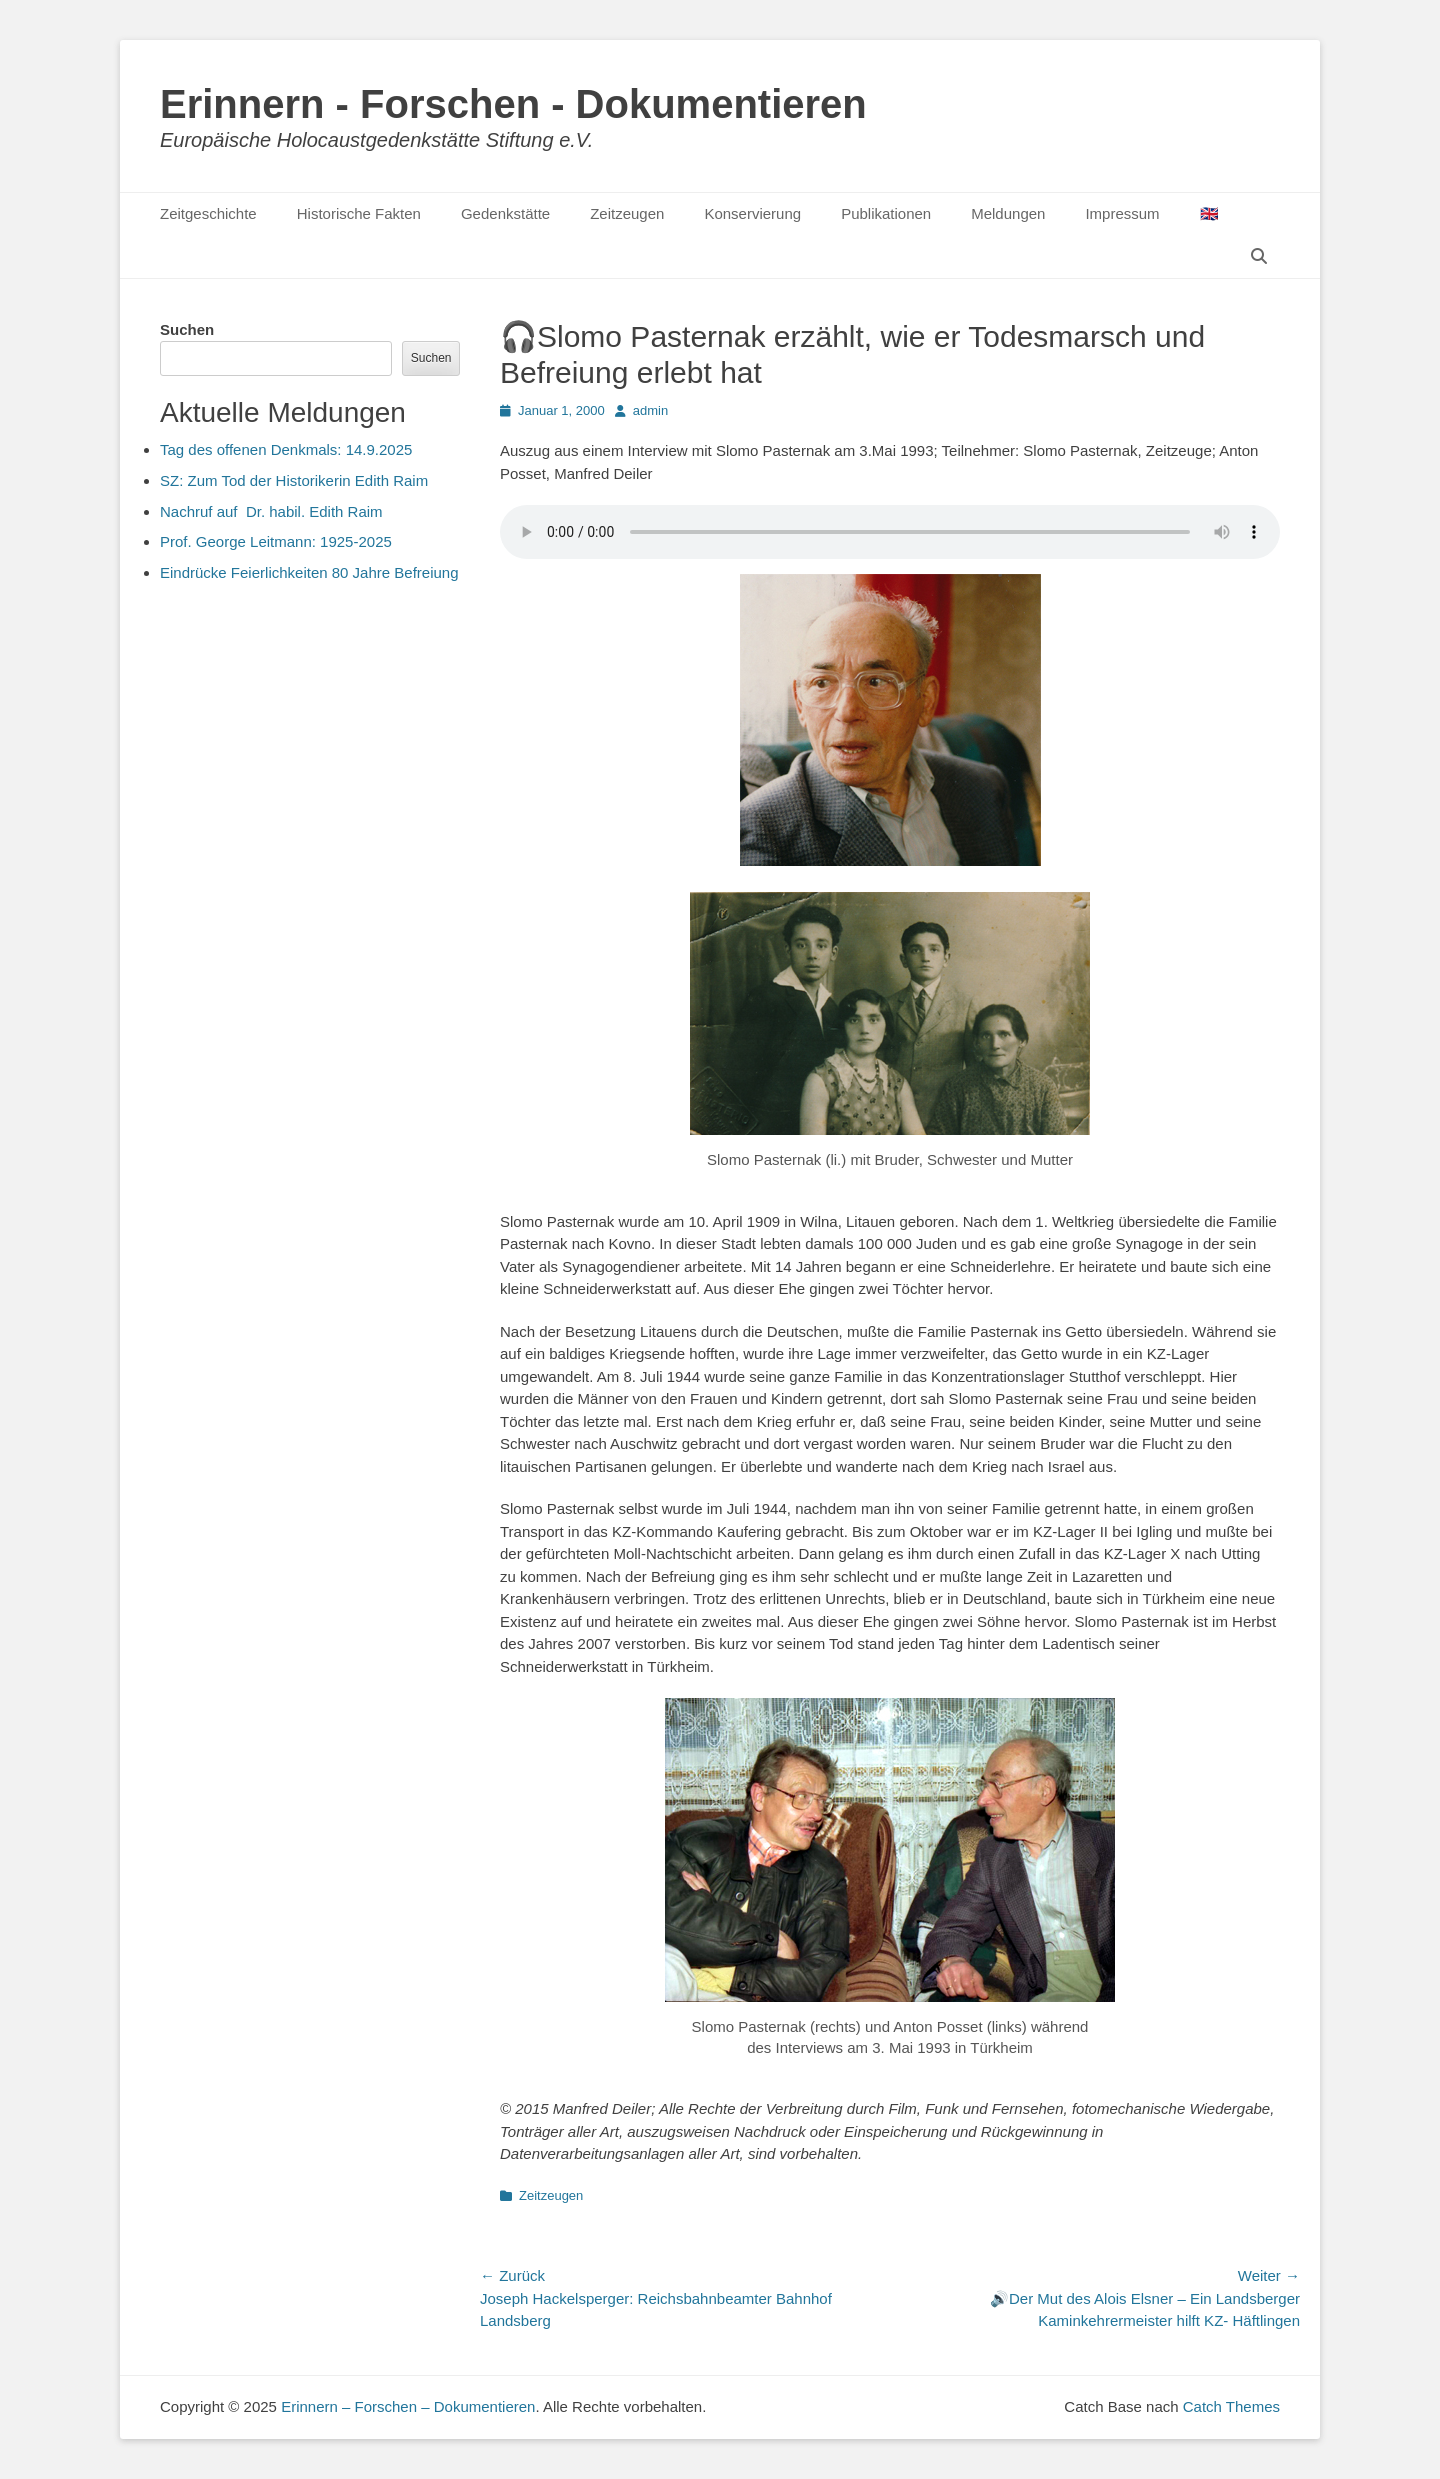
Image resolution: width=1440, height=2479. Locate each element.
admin (650, 410)
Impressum (1122, 213)
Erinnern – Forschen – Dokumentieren (408, 2406)
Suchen (187, 329)
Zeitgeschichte (208, 213)
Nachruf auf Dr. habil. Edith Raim (271, 511)
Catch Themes (1231, 2406)
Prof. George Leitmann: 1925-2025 (276, 541)
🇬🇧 (1209, 213)
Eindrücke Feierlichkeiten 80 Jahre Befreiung (309, 572)
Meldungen (1008, 213)
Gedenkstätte (505, 213)
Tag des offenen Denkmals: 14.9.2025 (286, 449)
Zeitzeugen (627, 213)
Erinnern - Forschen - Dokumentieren (513, 104)
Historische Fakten (359, 213)
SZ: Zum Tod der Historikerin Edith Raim (294, 480)
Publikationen (886, 213)
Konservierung (752, 213)
